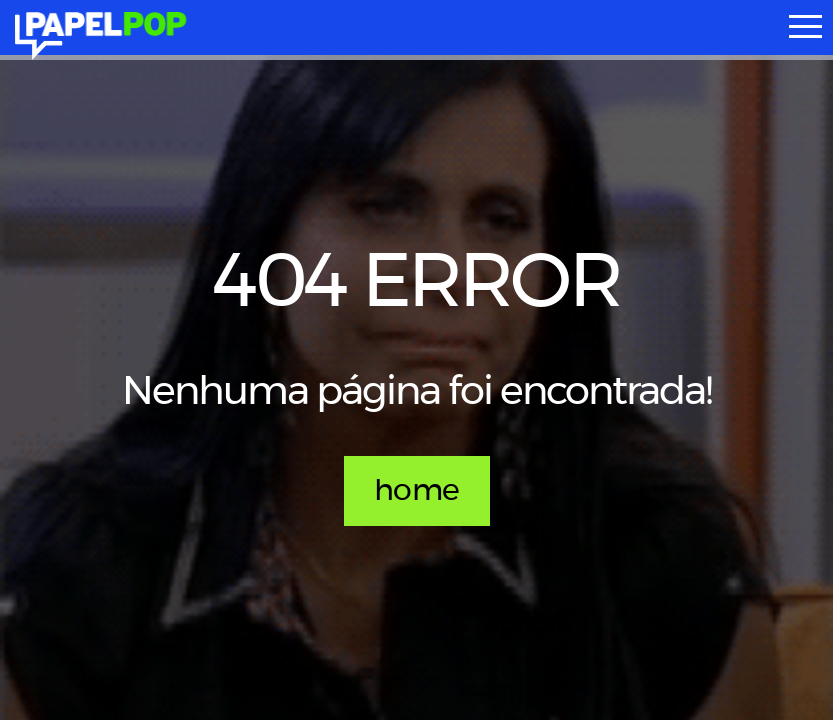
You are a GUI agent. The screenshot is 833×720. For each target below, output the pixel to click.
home (417, 491)
